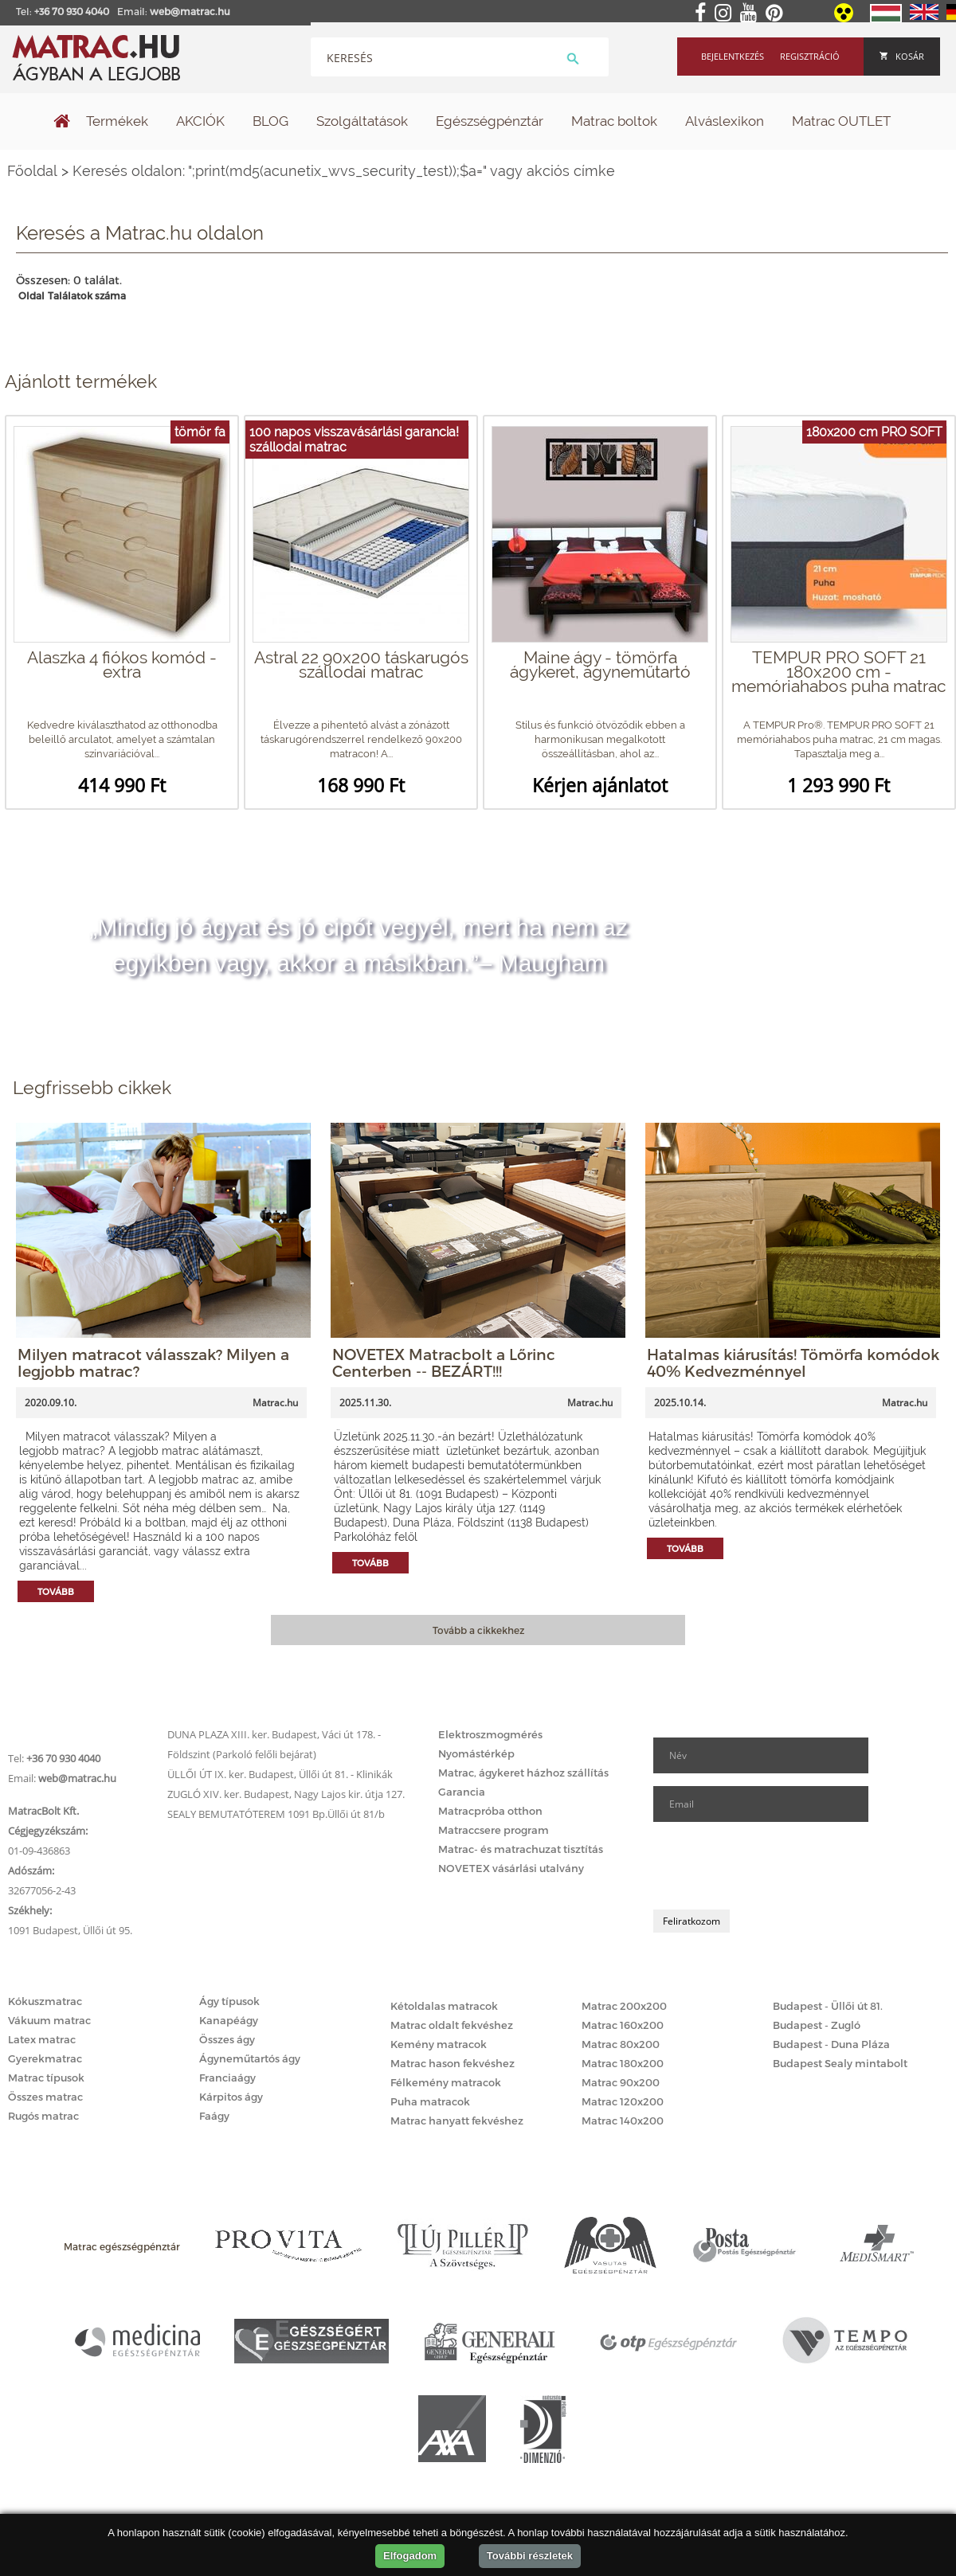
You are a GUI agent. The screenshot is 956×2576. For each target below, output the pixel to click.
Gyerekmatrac (45, 2058)
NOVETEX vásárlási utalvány (511, 1868)
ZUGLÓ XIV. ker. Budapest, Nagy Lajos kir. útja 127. (286, 1794)
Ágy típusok (229, 2001)
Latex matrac (42, 2039)
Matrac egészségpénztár (122, 2246)
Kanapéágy (228, 2020)
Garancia (461, 1791)
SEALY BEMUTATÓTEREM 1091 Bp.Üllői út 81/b (276, 1814)
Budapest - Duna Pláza (831, 2044)
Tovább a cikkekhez (478, 1630)
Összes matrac (45, 2096)
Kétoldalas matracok (444, 2005)
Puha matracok (430, 2101)
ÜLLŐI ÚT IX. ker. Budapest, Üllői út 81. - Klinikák (280, 1774)
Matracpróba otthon (490, 1810)
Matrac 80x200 (621, 2044)
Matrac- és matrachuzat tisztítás (520, 1849)
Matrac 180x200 (623, 2063)
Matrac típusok (46, 2077)
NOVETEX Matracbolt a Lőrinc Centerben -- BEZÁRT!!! (443, 1362)
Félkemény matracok (445, 2082)
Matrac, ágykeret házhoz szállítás (523, 1772)
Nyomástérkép (476, 1753)
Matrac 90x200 (621, 2082)
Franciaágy (227, 2077)
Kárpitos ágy (231, 2096)
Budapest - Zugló (816, 2025)
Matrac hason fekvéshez (452, 2063)
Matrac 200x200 (624, 2005)
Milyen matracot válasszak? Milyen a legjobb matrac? (153, 1362)
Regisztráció (810, 56)
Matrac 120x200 (623, 2101)
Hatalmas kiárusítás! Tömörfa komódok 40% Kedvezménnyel (793, 1362)
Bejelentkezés (732, 56)
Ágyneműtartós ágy (249, 2058)
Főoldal (32, 170)
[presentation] (774, 1866)
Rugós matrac (43, 2115)
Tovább (55, 1591)
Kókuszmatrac (45, 2001)
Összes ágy (227, 2039)
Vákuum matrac (49, 2020)
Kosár (902, 56)
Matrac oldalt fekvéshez (451, 2025)
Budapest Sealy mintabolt (840, 2063)
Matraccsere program (493, 1830)
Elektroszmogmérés (490, 1734)
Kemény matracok (438, 2044)
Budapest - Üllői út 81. (828, 2005)
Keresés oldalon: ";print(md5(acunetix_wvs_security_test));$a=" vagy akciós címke (343, 170)
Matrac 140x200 (623, 2120)
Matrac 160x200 (623, 2025)
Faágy (214, 2115)
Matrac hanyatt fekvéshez (456, 2120)
